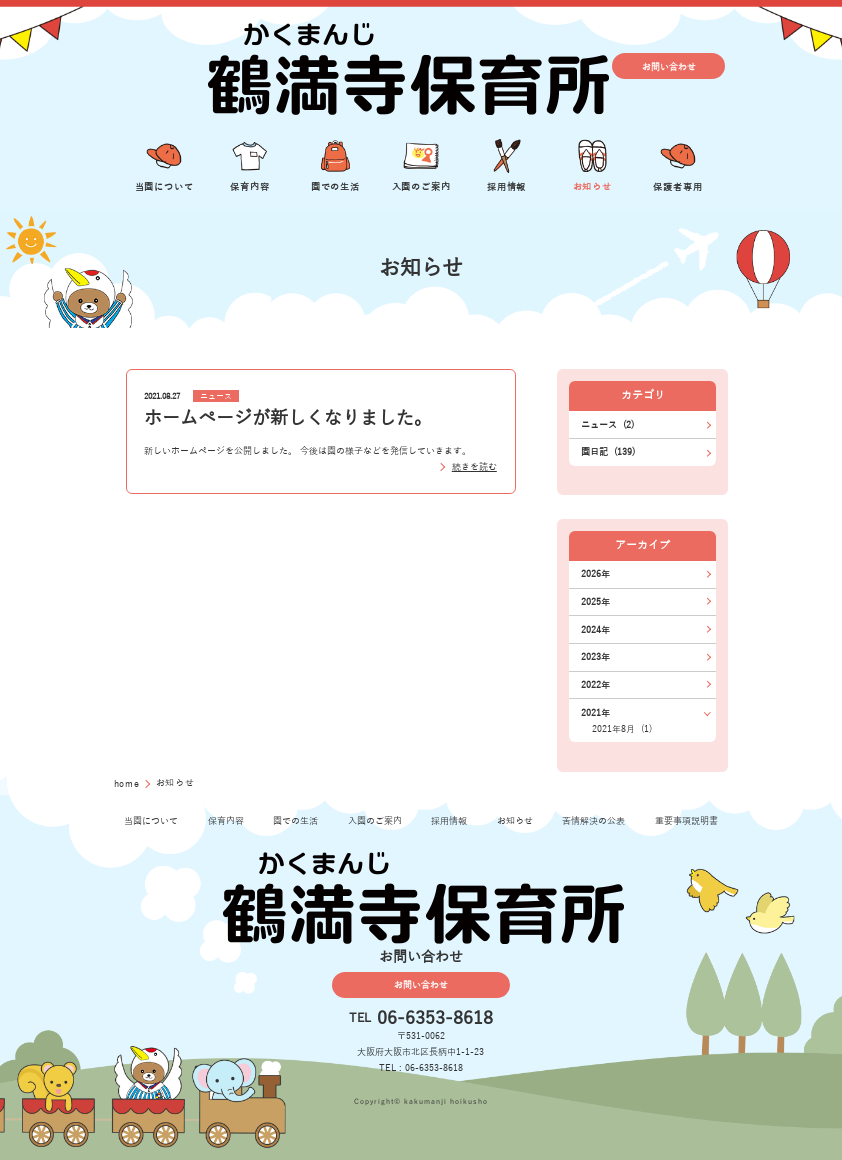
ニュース (216, 396)
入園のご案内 (375, 821)
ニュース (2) (607, 425)
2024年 (595, 630)
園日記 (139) (608, 452)
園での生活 (295, 821)
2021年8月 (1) (622, 729)
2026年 (595, 574)
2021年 (595, 713)
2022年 (595, 685)
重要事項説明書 (686, 821)
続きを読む (474, 467)
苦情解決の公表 (593, 821)
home (129, 784)
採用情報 (449, 821)
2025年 (595, 602)
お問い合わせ (669, 66)
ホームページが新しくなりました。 (288, 418)
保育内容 (226, 821)
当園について (151, 821)
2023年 (595, 657)
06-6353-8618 (435, 1019)
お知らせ (515, 821)
